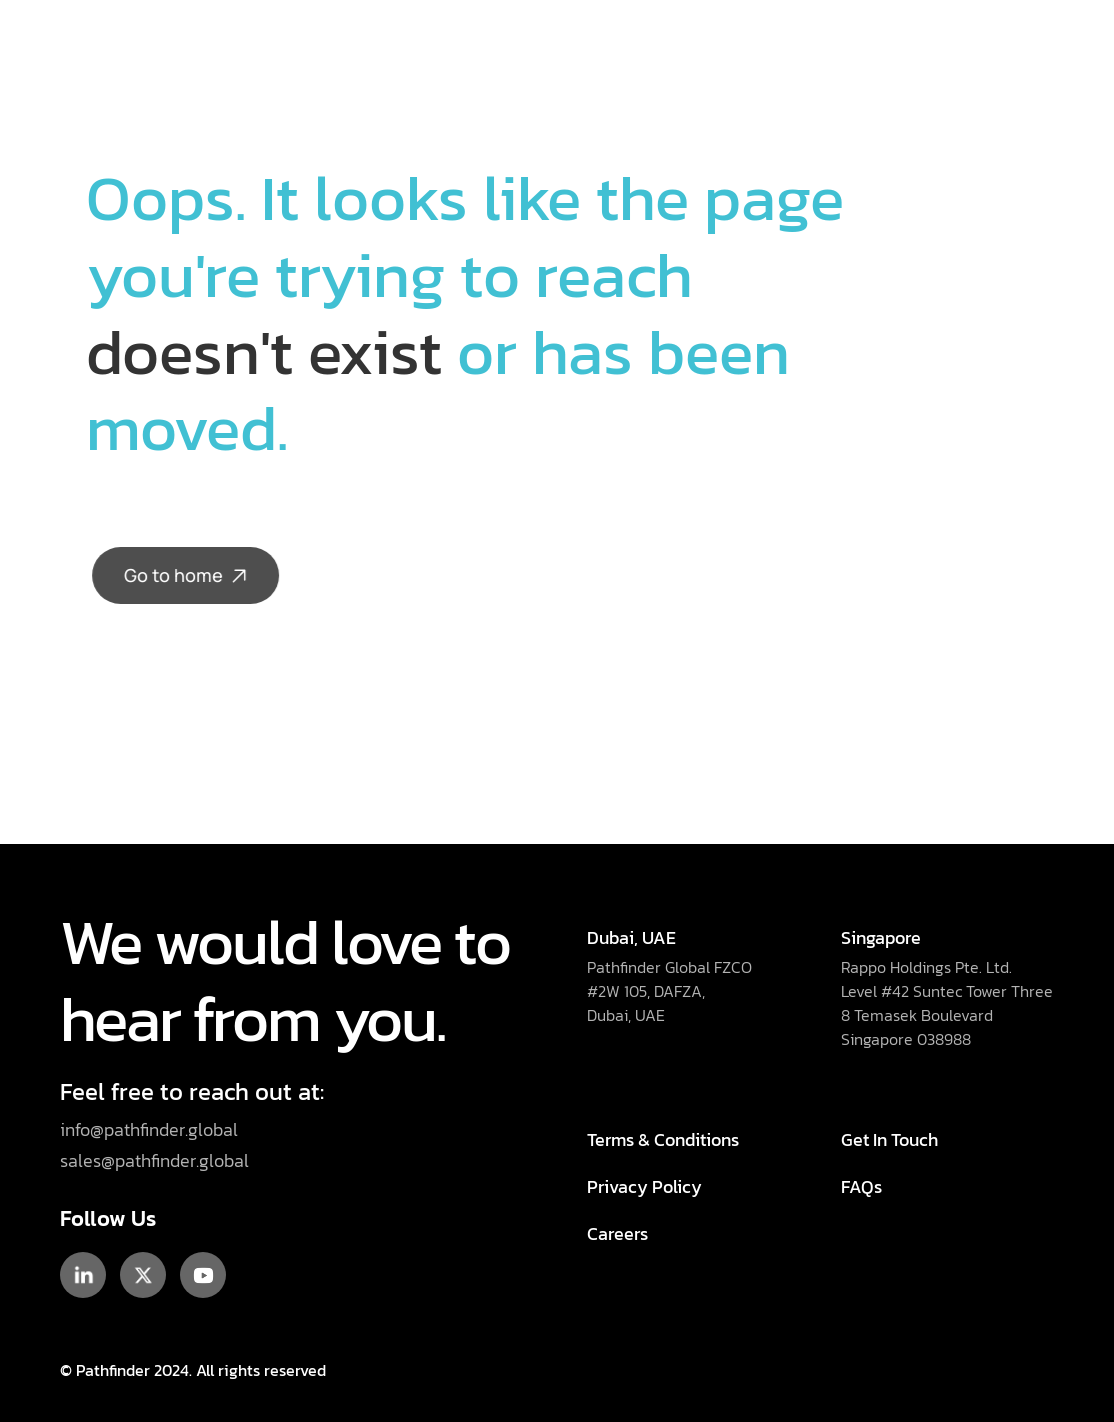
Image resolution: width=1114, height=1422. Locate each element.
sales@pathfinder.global (156, 1160)
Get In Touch (889, 1139)
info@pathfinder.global (149, 1129)
